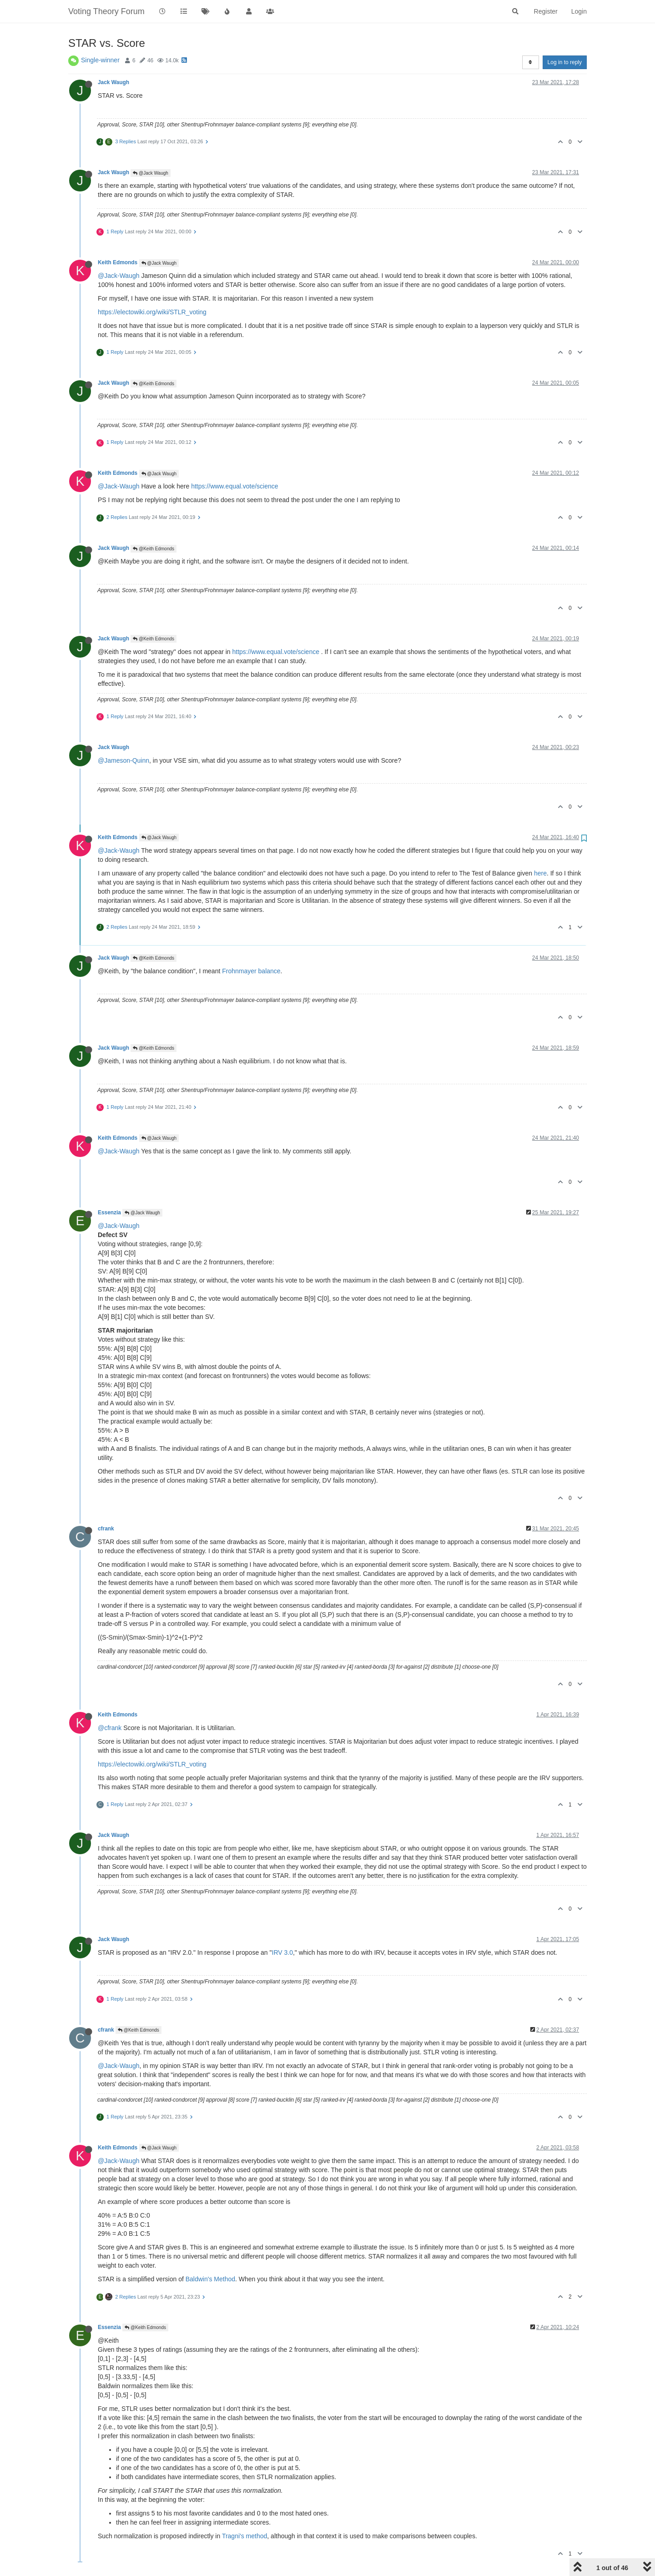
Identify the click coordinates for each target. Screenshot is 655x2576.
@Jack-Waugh (119, 275)
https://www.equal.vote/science (234, 486)
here (540, 873)
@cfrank (109, 1727)
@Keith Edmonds (153, 383)
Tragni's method (244, 2536)
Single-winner (100, 60)
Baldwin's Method (210, 2279)
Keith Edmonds (117, 262)
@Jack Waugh (150, 173)
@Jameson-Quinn (123, 760)
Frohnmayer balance (251, 971)
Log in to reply (565, 62)
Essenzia (109, 1212)
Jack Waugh (113, 82)
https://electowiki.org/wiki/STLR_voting (152, 312)
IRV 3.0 (282, 1952)
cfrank (106, 1528)
